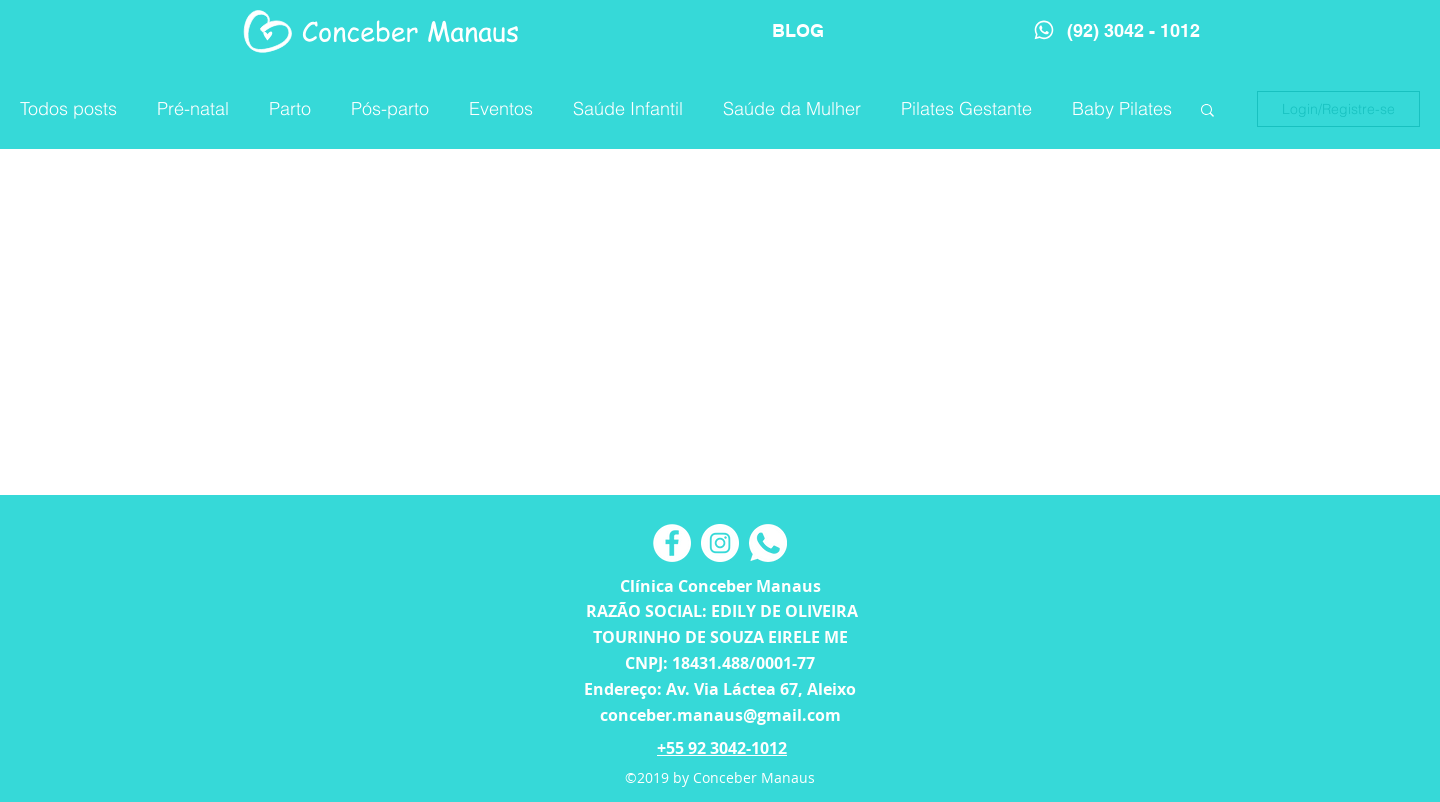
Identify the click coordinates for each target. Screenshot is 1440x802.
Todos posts (68, 109)
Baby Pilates (1122, 109)
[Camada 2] (768, 543)
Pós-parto (390, 109)
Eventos (501, 109)
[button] (1207, 111)
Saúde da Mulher (792, 109)
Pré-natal (193, 109)
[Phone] (1044, 30)
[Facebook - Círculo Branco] (672, 543)
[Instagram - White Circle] (720, 543)
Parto (290, 109)
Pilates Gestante (966, 109)
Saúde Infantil (628, 109)
